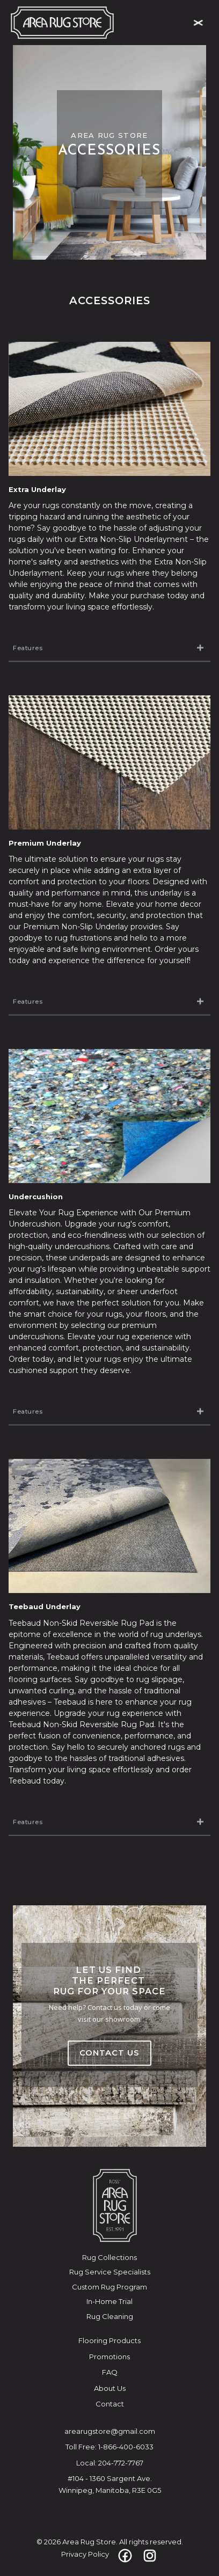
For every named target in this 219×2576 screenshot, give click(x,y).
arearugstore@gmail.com (109, 2431)
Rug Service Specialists (109, 2271)
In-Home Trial (109, 2301)
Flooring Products (109, 2340)
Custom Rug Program (109, 2287)
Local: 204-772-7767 (109, 2462)
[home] (62, 22)
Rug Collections (109, 2257)
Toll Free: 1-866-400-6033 (109, 2446)
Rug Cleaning (109, 2316)
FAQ (110, 2372)
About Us (110, 2388)
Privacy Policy (85, 2554)
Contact (110, 2403)
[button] (198, 22)
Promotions (109, 2356)
